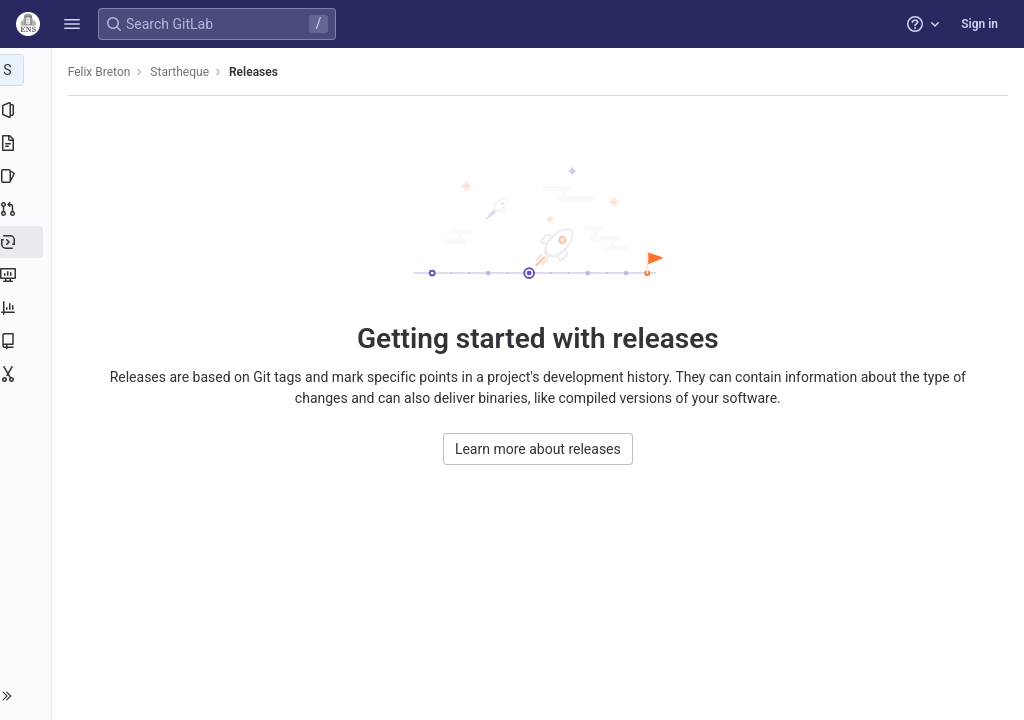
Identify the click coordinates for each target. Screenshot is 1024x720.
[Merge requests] (27, 209)
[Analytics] (27, 308)
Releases (257, 72)
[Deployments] (27, 242)
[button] (72, 24)
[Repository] (27, 143)
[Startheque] (28, 70)
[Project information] (27, 110)
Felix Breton (103, 72)
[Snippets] (27, 374)
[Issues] (27, 176)
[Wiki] (27, 341)
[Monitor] (27, 275)
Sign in (979, 24)
